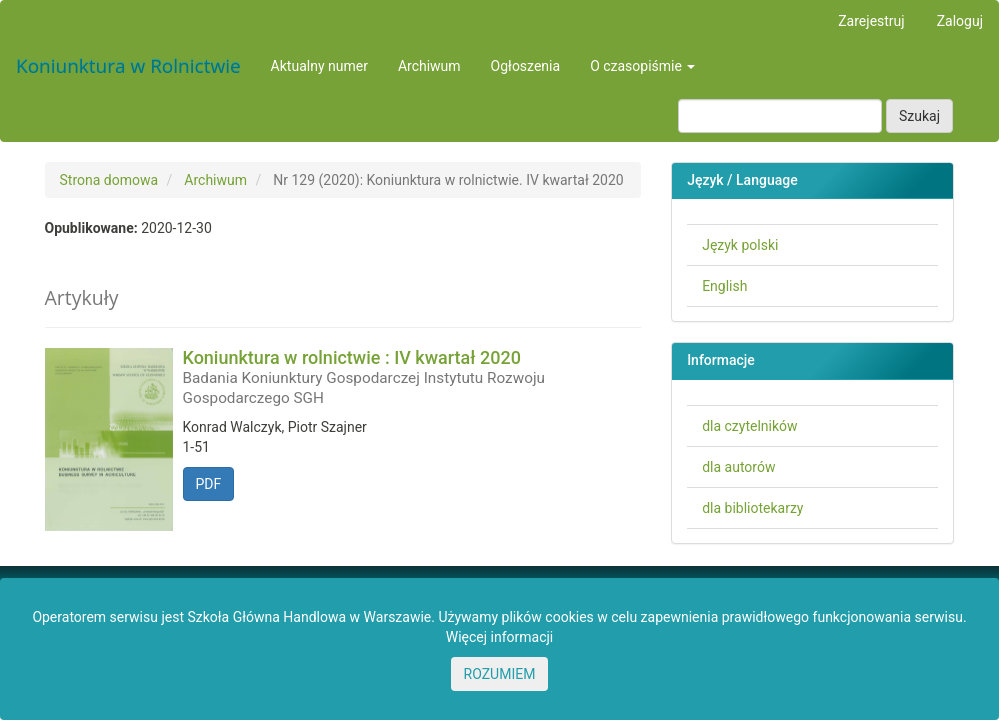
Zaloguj (960, 21)
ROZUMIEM (500, 674)
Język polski (740, 245)
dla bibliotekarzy (752, 508)
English (724, 286)
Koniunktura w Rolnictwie (128, 66)
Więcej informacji (500, 637)
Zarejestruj (871, 21)
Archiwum (429, 66)
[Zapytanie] (780, 116)
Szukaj (919, 116)
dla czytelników (749, 426)
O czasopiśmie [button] (642, 66)
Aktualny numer (319, 66)
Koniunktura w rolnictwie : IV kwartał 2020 (412, 377)
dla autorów (738, 467)
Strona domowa (109, 180)
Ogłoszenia (526, 66)
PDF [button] (209, 484)
